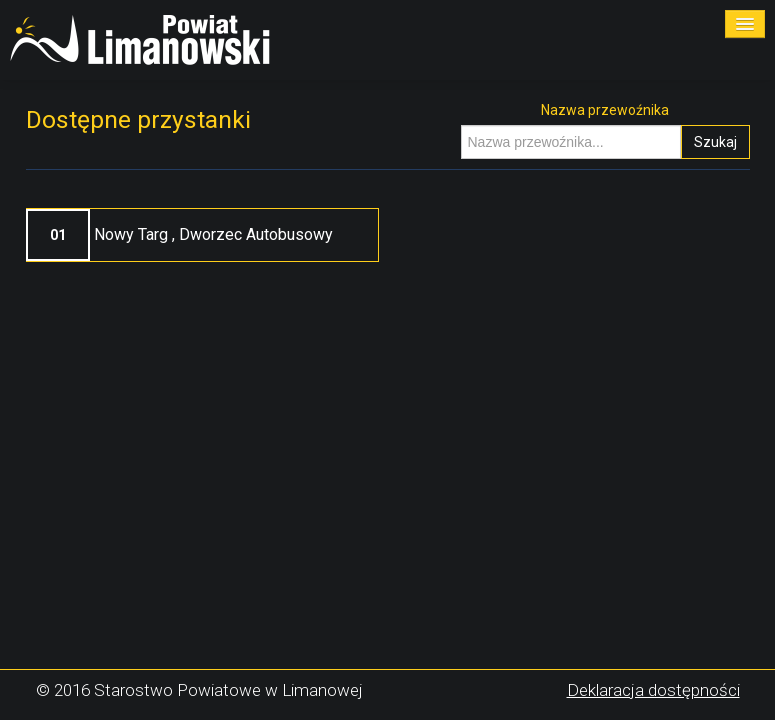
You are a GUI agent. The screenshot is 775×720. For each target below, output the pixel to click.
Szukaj (715, 142)
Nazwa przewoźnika (605, 110)
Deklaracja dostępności (653, 690)
